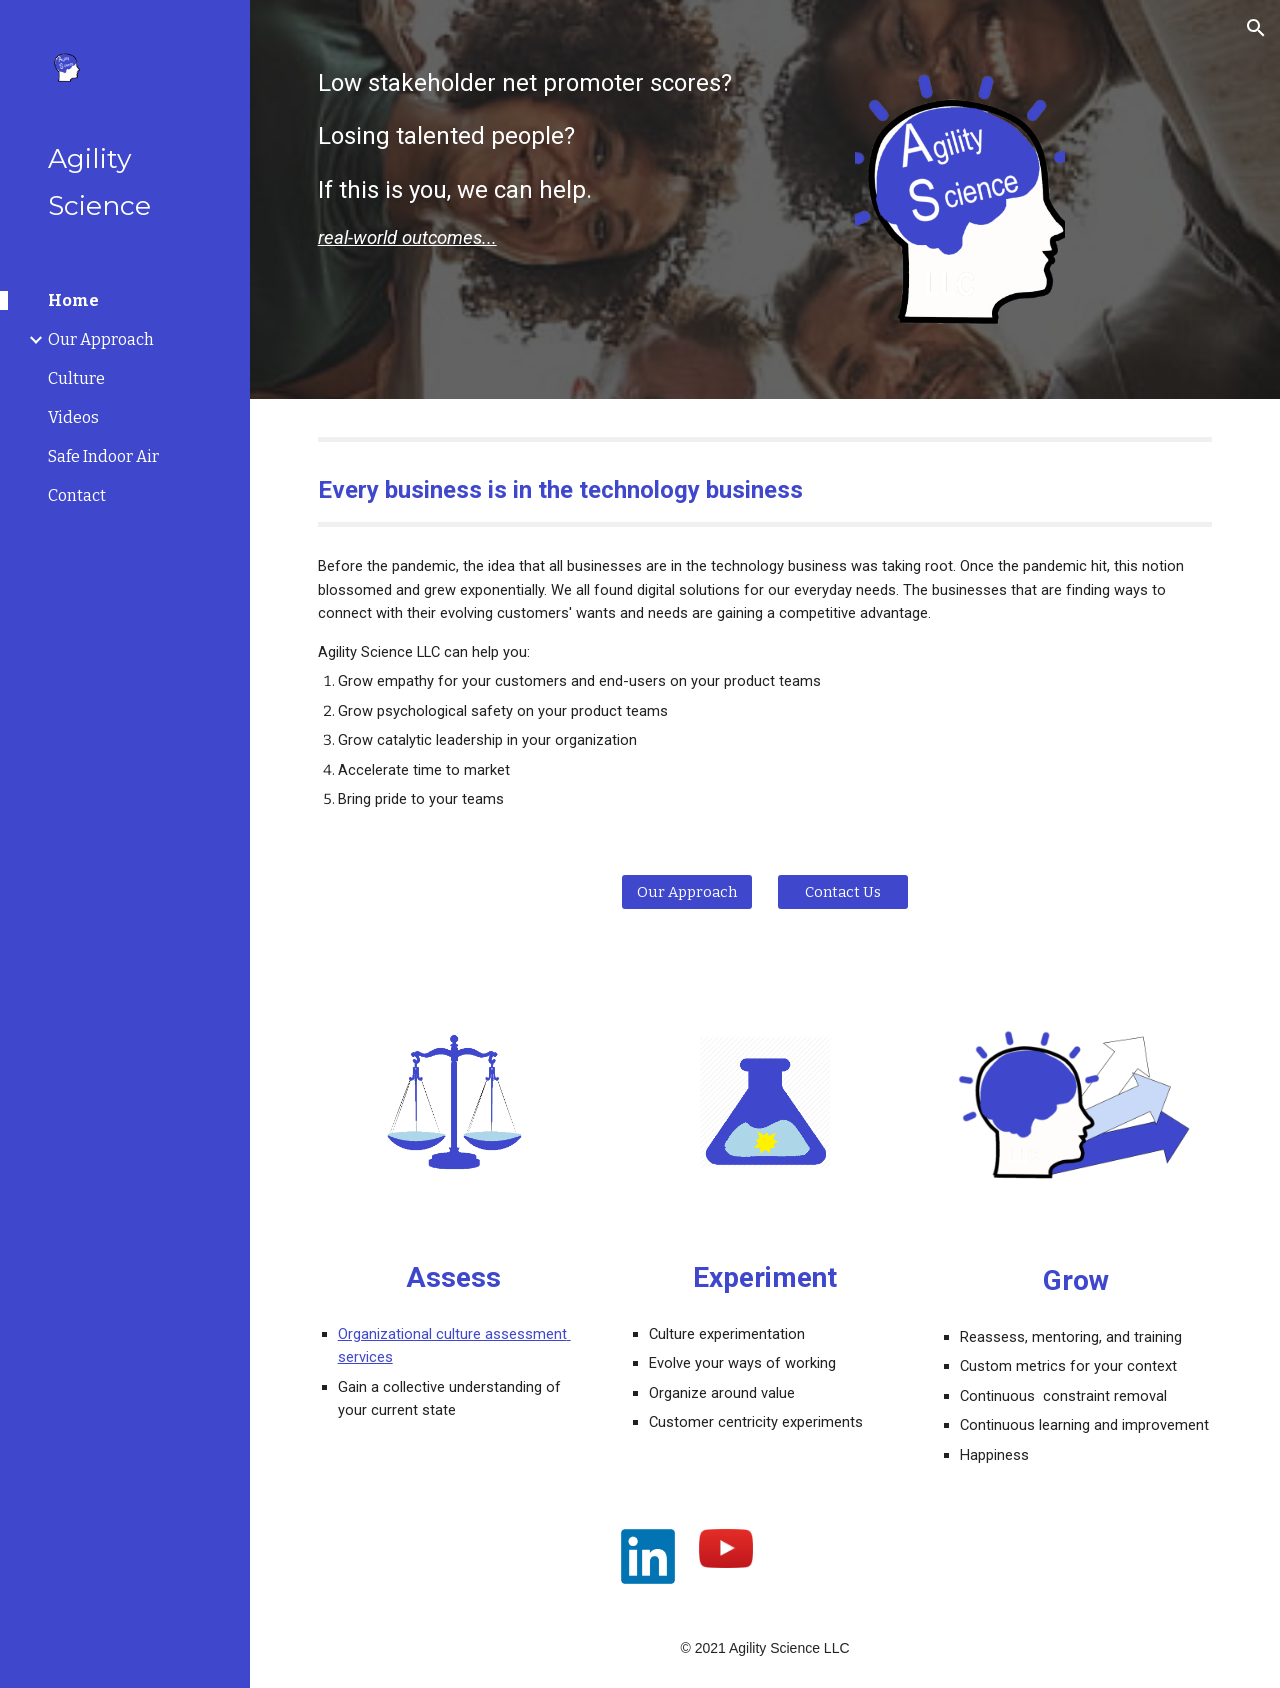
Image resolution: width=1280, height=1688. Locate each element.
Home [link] (73, 300)
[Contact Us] (843, 891)
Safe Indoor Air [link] (103, 456)
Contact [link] (77, 495)
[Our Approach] (687, 891)
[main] (570, 159)
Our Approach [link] (101, 339)
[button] (1256, 28)
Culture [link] (76, 378)
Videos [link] (73, 417)
